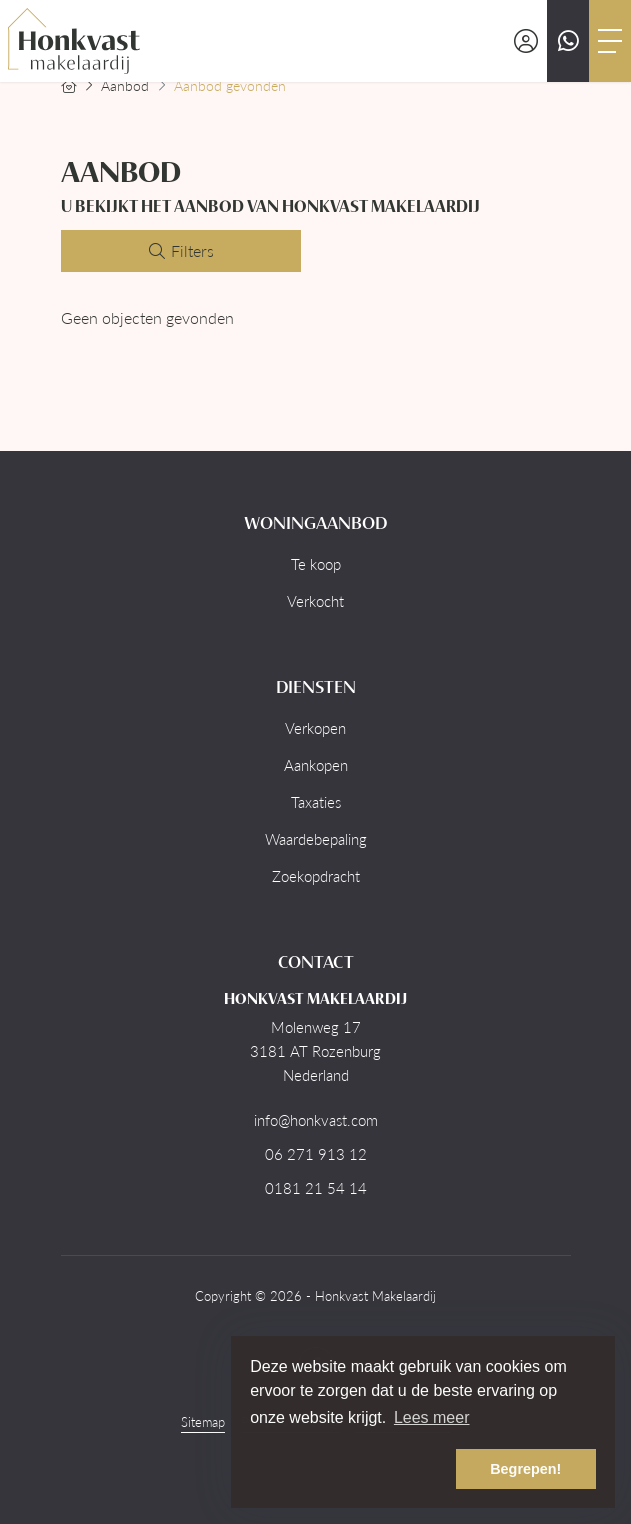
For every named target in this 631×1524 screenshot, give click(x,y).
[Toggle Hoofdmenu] (610, 41)
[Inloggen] (526, 41)
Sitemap (203, 1422)
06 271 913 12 (316, 1154)
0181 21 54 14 (316, 1188)
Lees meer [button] (432, 1417)
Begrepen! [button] (525, 1469)
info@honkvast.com (316, 1120)
